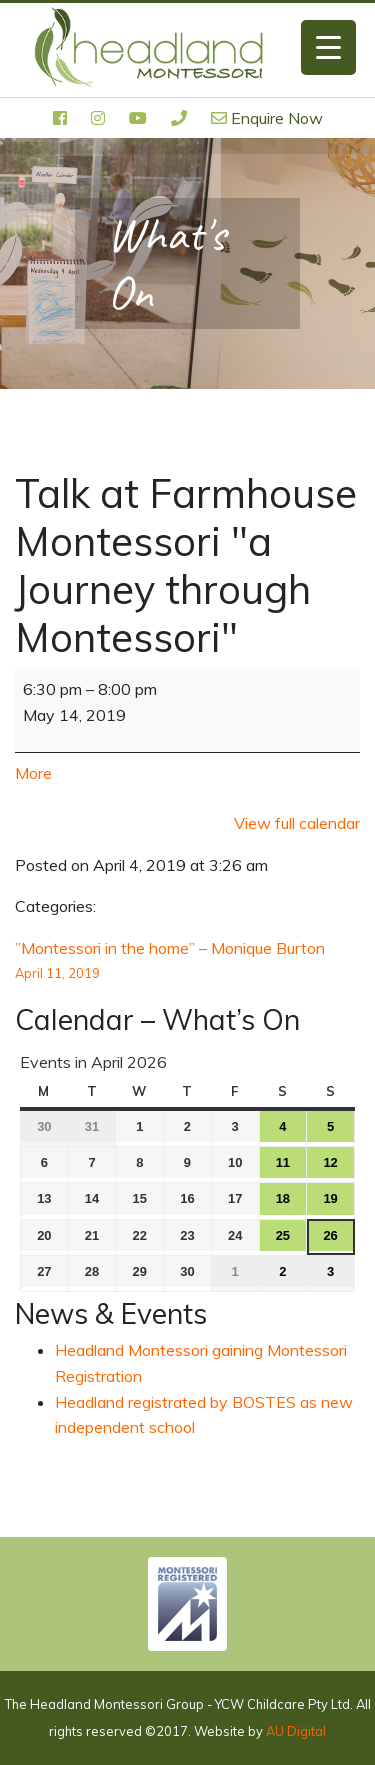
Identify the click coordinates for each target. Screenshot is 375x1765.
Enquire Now (267, 118)
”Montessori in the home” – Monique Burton (187, 962)
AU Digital (296, 1731)
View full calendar (297, 823)
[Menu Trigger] (328, 47)
